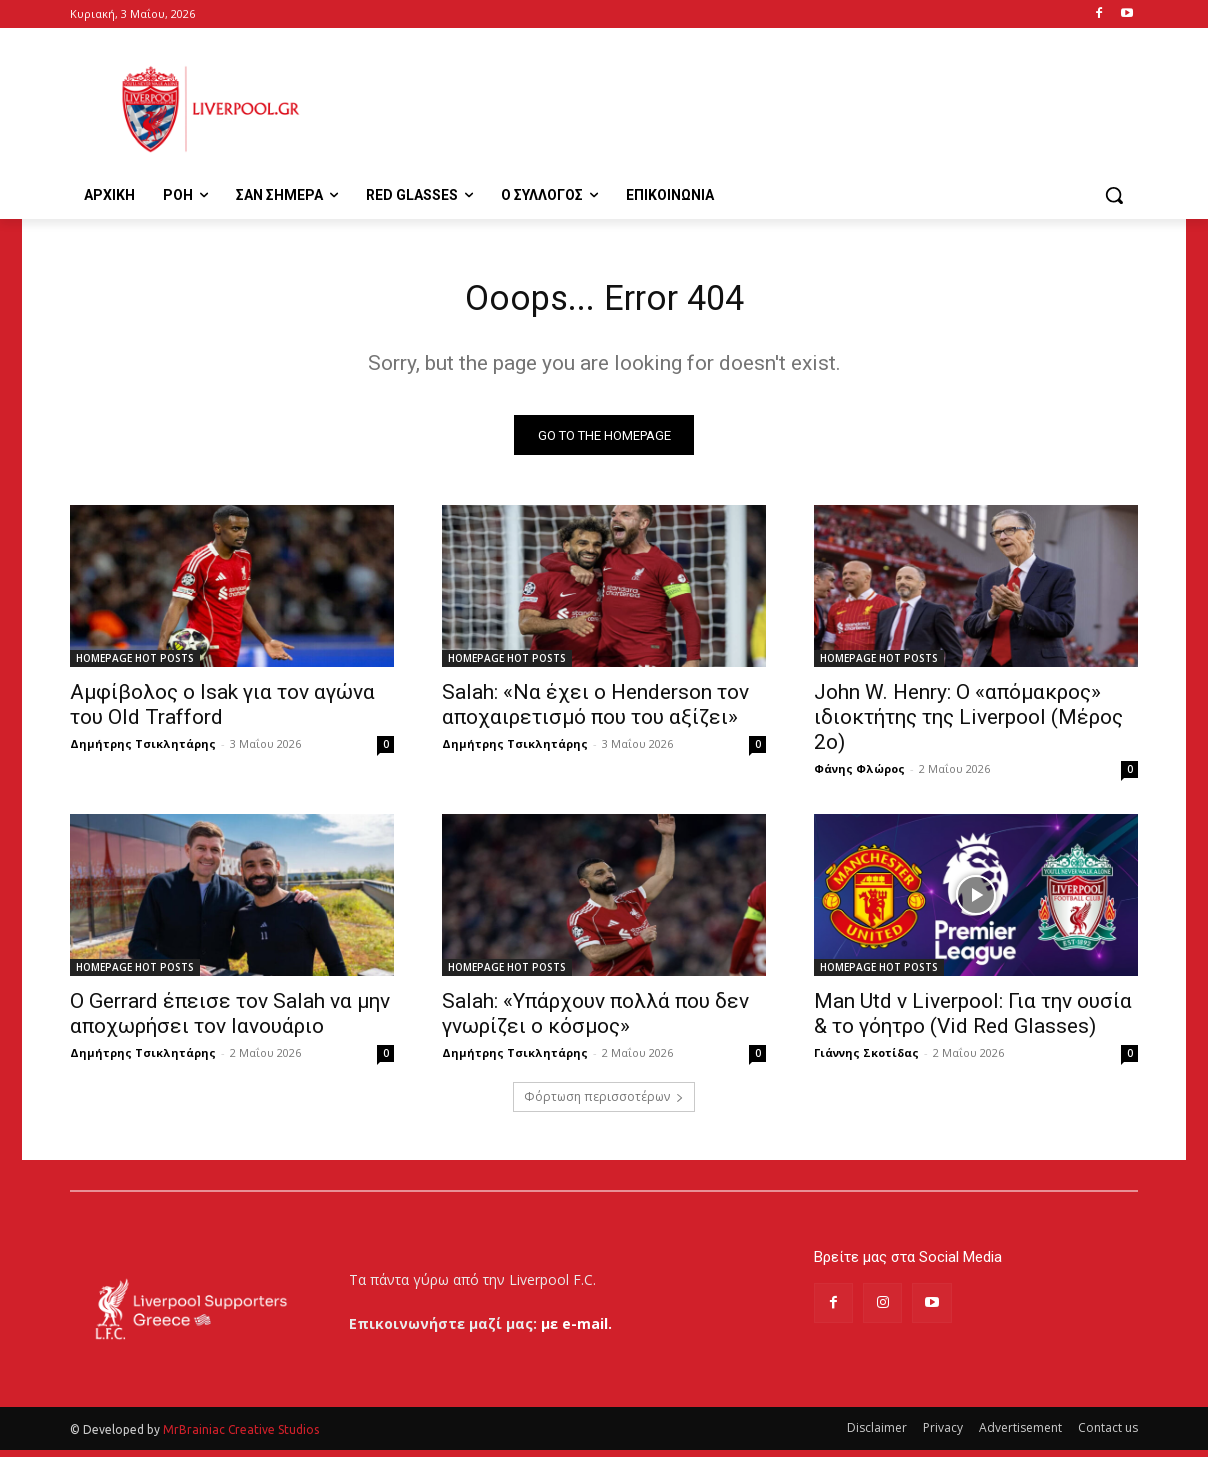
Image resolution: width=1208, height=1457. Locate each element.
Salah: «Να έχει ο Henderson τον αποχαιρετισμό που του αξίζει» (595, 712)
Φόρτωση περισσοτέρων (604, 1104)
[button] (1114, 195)
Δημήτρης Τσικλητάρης (143, 751)
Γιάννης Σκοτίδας (866, 1060)
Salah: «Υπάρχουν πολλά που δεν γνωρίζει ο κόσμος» (595, 1021)
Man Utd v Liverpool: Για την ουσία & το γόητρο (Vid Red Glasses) (973, 1021)
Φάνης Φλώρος (859, 776)
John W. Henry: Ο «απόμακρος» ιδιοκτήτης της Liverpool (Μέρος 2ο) (968, 725)
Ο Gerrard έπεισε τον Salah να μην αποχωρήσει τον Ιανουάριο (230, 1021)
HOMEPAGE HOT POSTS (135, 666)
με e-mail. (576, 1330)
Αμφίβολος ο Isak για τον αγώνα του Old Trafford (222, 712)
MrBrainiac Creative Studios (241, 1436)
